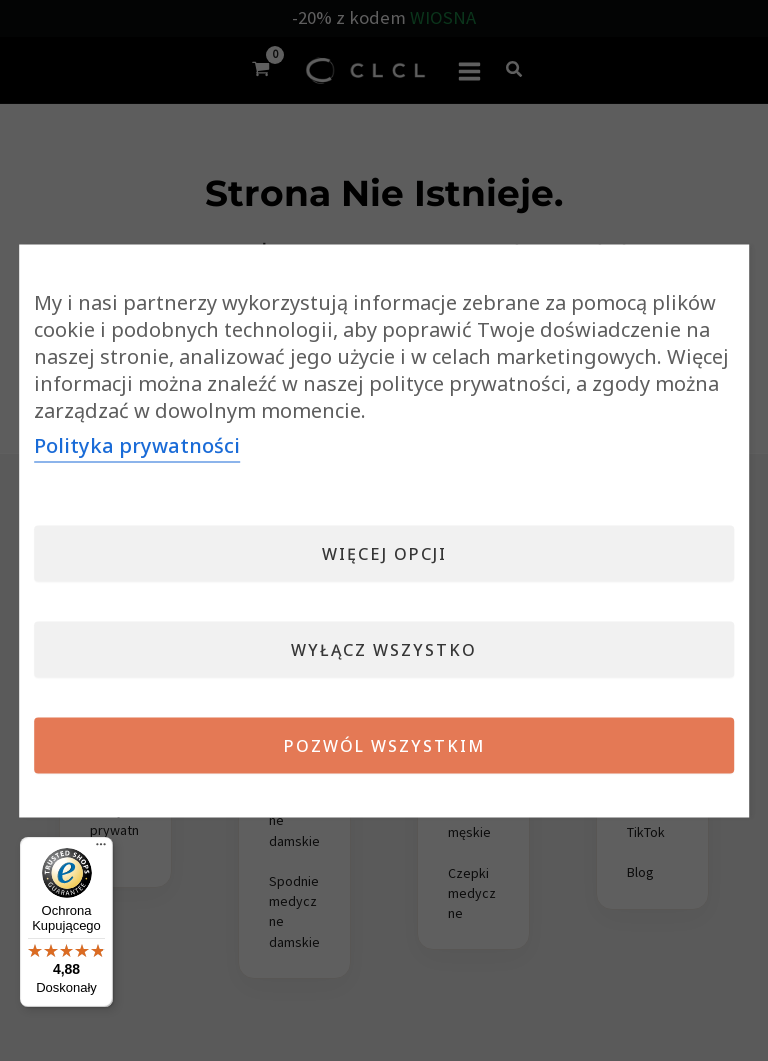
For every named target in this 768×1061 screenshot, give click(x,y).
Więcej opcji (384, 553)
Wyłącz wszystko (384, 649)
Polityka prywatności (137, 444)
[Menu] (101, 849)
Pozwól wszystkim (384, 745)
